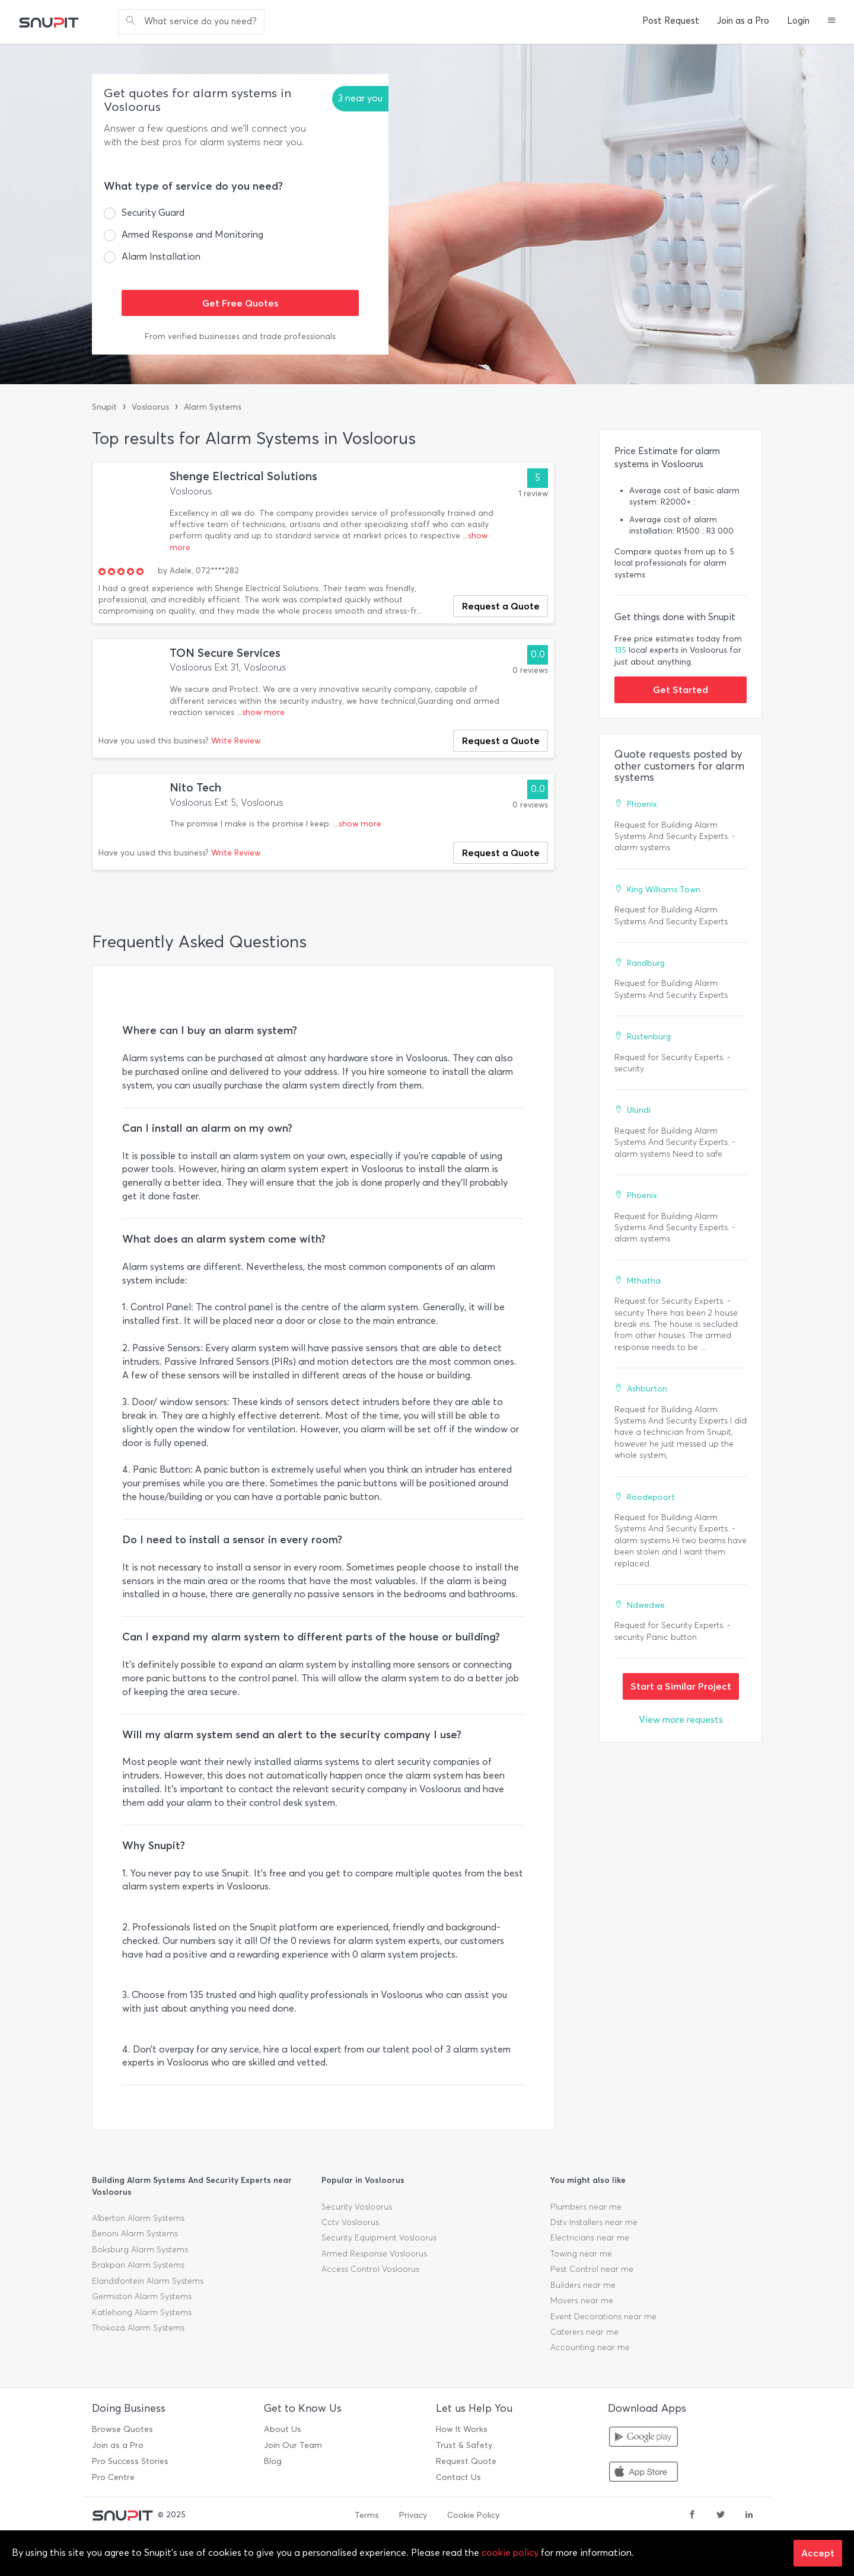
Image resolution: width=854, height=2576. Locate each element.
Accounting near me (590, 2347)
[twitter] (721, 2515)
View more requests (681, 1719)
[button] (831, 21)
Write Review (235, 741)
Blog (273, 2461)
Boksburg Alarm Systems (140, 2250)
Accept (817, 2553)
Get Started (680, 689)
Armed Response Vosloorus (374, 2254)
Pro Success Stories (130, 2461)
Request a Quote (501, 606)
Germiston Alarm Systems (142, 2296)
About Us (282, 2429)
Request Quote (466, 2461)
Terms (367, 2515)
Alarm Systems (212, 407)
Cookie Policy (473, 2515)
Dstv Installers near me (594, 2222)
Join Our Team (293, 2445)
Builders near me (583, 2285)
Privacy (413, 2515)
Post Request (670, 20)
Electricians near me (589, 2238)
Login (798, 20)
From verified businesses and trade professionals (240, 336)
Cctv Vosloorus (350, 2222)
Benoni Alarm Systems (135, 2234)
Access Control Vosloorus (370, 2269)
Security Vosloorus (356, 2207)
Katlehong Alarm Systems (142, 2312)
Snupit (104, 407)
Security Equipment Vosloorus (378, 2238)
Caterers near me (584, 2332)
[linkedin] (749, 2515)
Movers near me (581, 2301)
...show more (261, 712)
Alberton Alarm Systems (138, 2218)
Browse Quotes (122, 2429)
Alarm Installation (161, 256)
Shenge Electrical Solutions (243, 476)
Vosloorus (150, 407)
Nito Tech (195, 787)
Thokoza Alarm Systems (138, 2328)
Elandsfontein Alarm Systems (147, 2281)
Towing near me (581, 2254)
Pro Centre (113, 2477)
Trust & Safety (464, 2445)
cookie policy (510, 2552)
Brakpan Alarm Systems (138, 2265)
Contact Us (458, 2477)
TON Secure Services (225, 653)
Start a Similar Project (680, 1686)
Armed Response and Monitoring (192, 234)
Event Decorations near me (603, 2317)
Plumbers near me (586, 2207)
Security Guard (153, 212)
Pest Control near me (591, 2269)
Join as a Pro (743, 20)
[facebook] (692, 2515)
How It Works (461, 2429)
